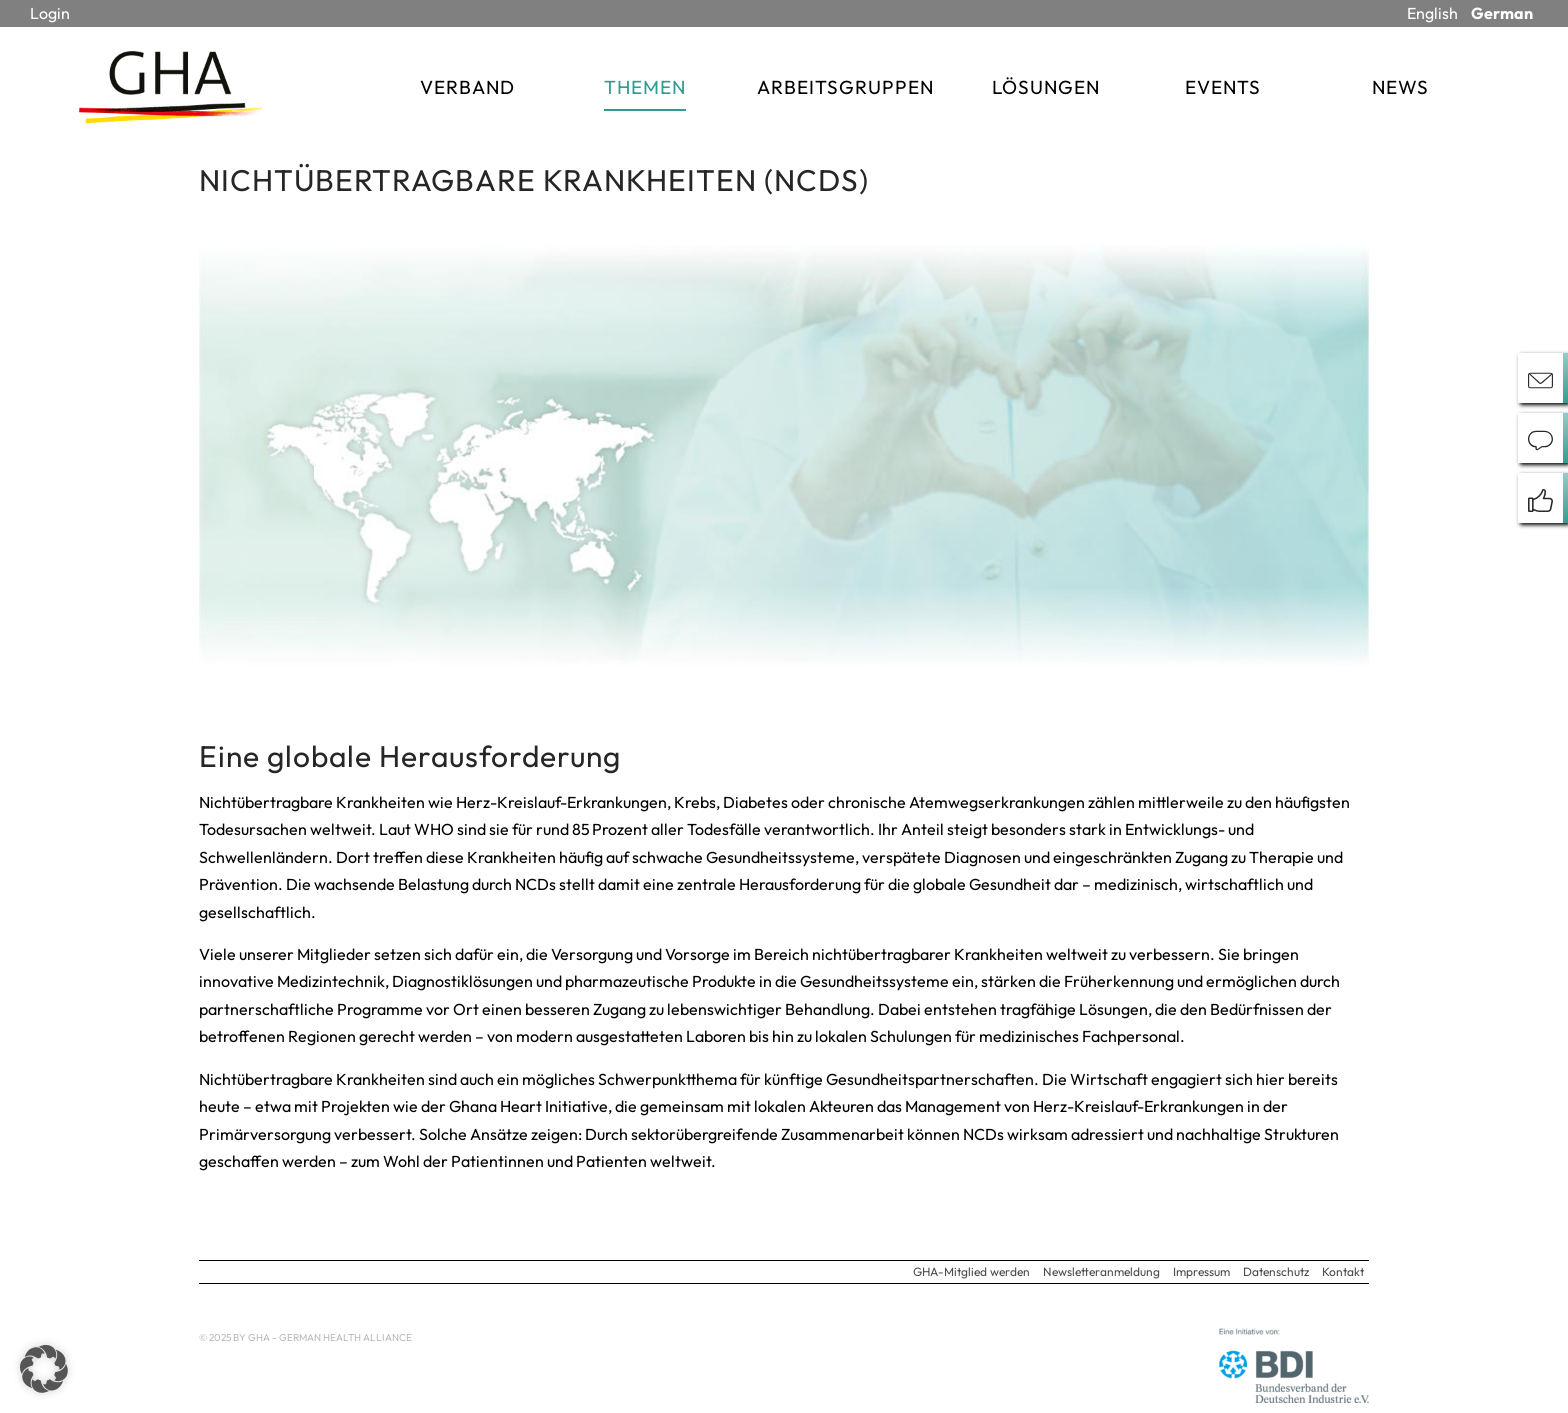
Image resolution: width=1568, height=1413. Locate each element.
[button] (44, 1369)
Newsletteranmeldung (1101, 1271)
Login (50, 13)
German (1502, 13)
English (1432, 13)
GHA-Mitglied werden (971, 1271)
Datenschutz (1276, 1271)
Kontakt (1343, 1271)
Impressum (1201, 1271)
